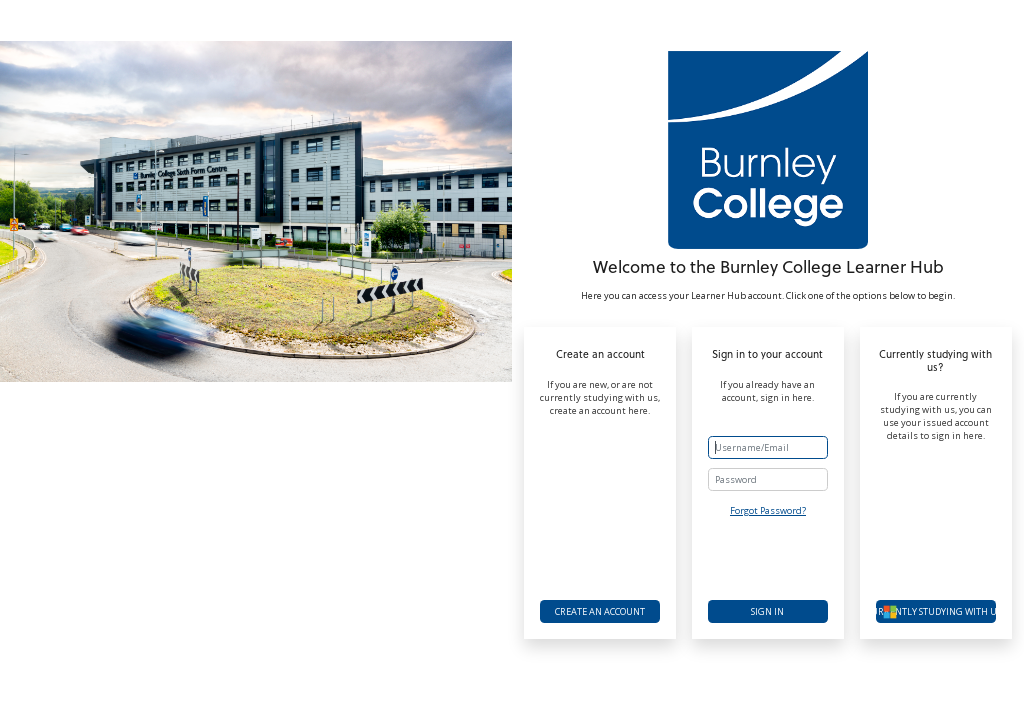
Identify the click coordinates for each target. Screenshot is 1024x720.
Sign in (767, 611)
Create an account (600, 611)
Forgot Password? (768, 510)
